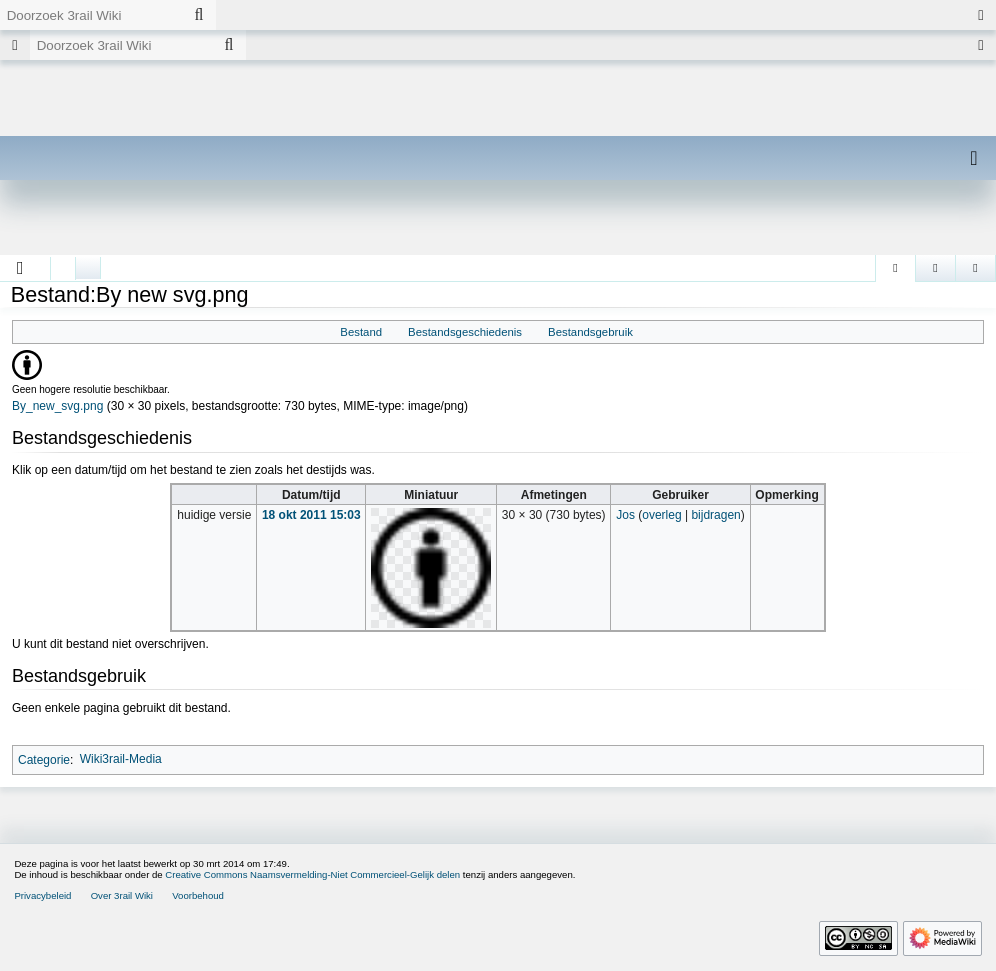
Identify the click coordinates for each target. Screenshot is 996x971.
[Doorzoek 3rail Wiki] (91, 15)
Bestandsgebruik (590, 332)
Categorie (44, 759)
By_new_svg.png (57, 406)
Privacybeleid (42, 895)
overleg (661, 515)
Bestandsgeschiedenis (465, 332)
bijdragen (715, 515)
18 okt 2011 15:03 (311, 515)
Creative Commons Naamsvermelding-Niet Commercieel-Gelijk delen (312, 874)
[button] (20, 268)
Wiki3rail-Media (121, 759)
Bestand (361, 332)
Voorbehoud (198, 895)
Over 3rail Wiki (122, 895)
